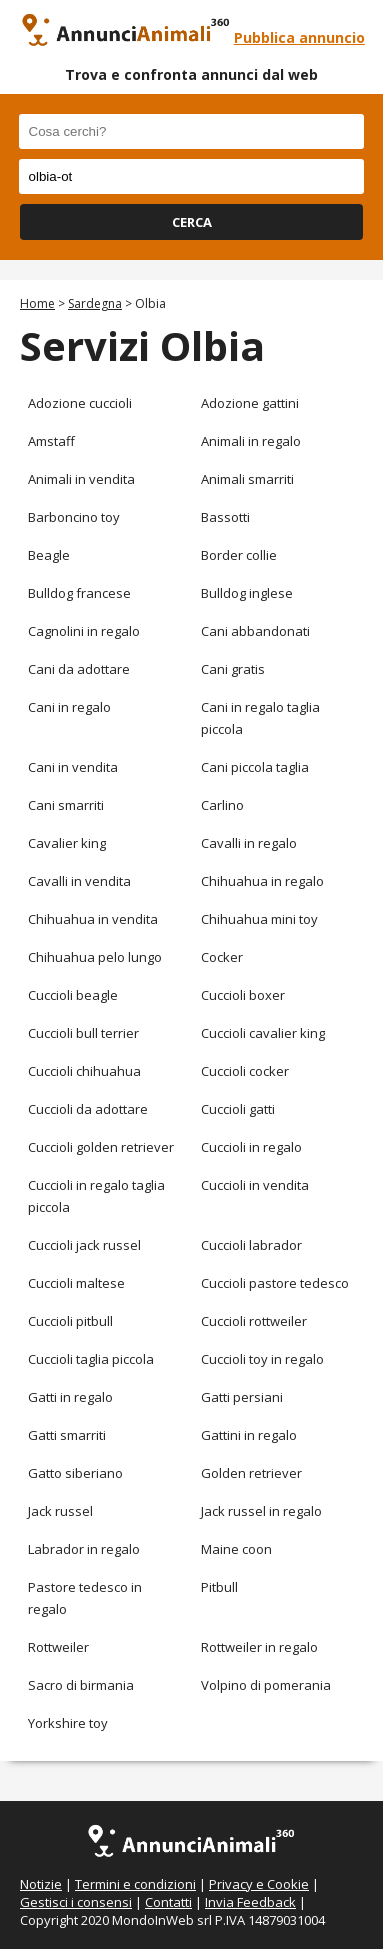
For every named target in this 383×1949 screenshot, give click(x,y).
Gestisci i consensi (76, 1902)
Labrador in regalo (84, 1549)
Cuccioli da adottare (88, 1109)
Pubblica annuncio (299, 37)
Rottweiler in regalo (259, 1647)
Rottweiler (58, 1647)
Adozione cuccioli (80, 403)
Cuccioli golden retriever (101, 1147)
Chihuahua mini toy (259, 919)
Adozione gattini (250, 403)
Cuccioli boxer (243, 995)
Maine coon (236, 1549)
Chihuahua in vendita (93, 919)
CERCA (192, 222)
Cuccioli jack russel (84, 1245)
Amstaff (51, 441)
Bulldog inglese (247, 593)
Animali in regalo (251, 441)
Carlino (222, 805)
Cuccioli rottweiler (254, 1321)
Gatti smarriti (67, 1435)
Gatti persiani (242, 1397)
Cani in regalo (69, 707)
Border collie (239, 555)
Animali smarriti (247, 479)
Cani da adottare (79, 669)
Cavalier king (67, 843)
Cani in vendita (73, 767)
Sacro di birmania (81, 1685)
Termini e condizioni (135, 1884)
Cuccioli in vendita (255, 1185)
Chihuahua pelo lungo (95, 957)
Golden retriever (251, 1473)
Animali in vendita (81, 479)
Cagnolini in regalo (84, 631)
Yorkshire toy (68, 1723)
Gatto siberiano (75, 1473)
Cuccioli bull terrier (83, 1033)
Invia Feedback (250, 1902)
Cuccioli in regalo (251, 1147)
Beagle (49, 555)
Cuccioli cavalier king (263, 1033)
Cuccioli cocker (245, 1071)
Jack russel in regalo (261, 1511)
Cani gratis (233, 669)
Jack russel (60, 1511)
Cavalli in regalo (249, 843)
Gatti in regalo (70, 1397)
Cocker (222, 957)
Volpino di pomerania (266, 1685)
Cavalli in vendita (79, 881)
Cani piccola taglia (255, 767)
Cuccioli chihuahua (84, 1071)
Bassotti (225, 517)
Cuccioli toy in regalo (262, 1359)
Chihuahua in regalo (262, 881)
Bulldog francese (79, 593)
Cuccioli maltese (76, 1283)
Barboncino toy (74, 517)
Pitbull (219, 1587)
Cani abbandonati (255, 631)
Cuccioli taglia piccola (91, 1359)
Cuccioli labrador (251, 1245)
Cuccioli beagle (73, 995)
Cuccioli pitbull (70, 1321)
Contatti (168, 1902)
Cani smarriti (66, 805)
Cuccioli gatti (238, 1109)
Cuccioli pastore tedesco (275, 1283)
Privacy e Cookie (259, 1884)
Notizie (41, 1884)
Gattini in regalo (249, 1435)
